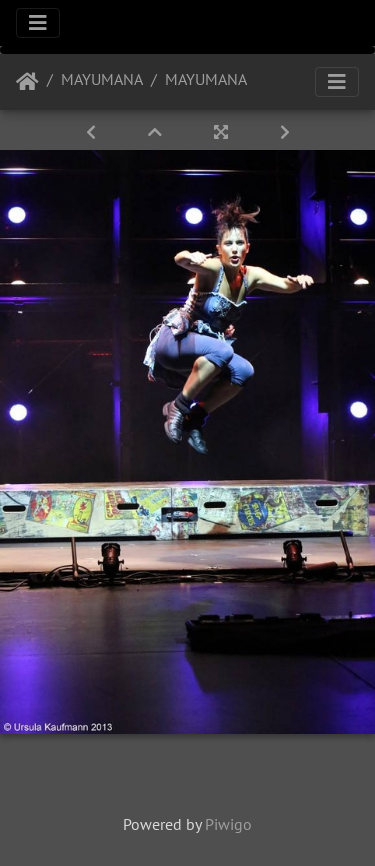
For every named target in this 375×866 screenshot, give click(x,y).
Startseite (27, 82)
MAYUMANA (102, 79)
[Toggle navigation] (38, 23)
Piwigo (228, 824)
